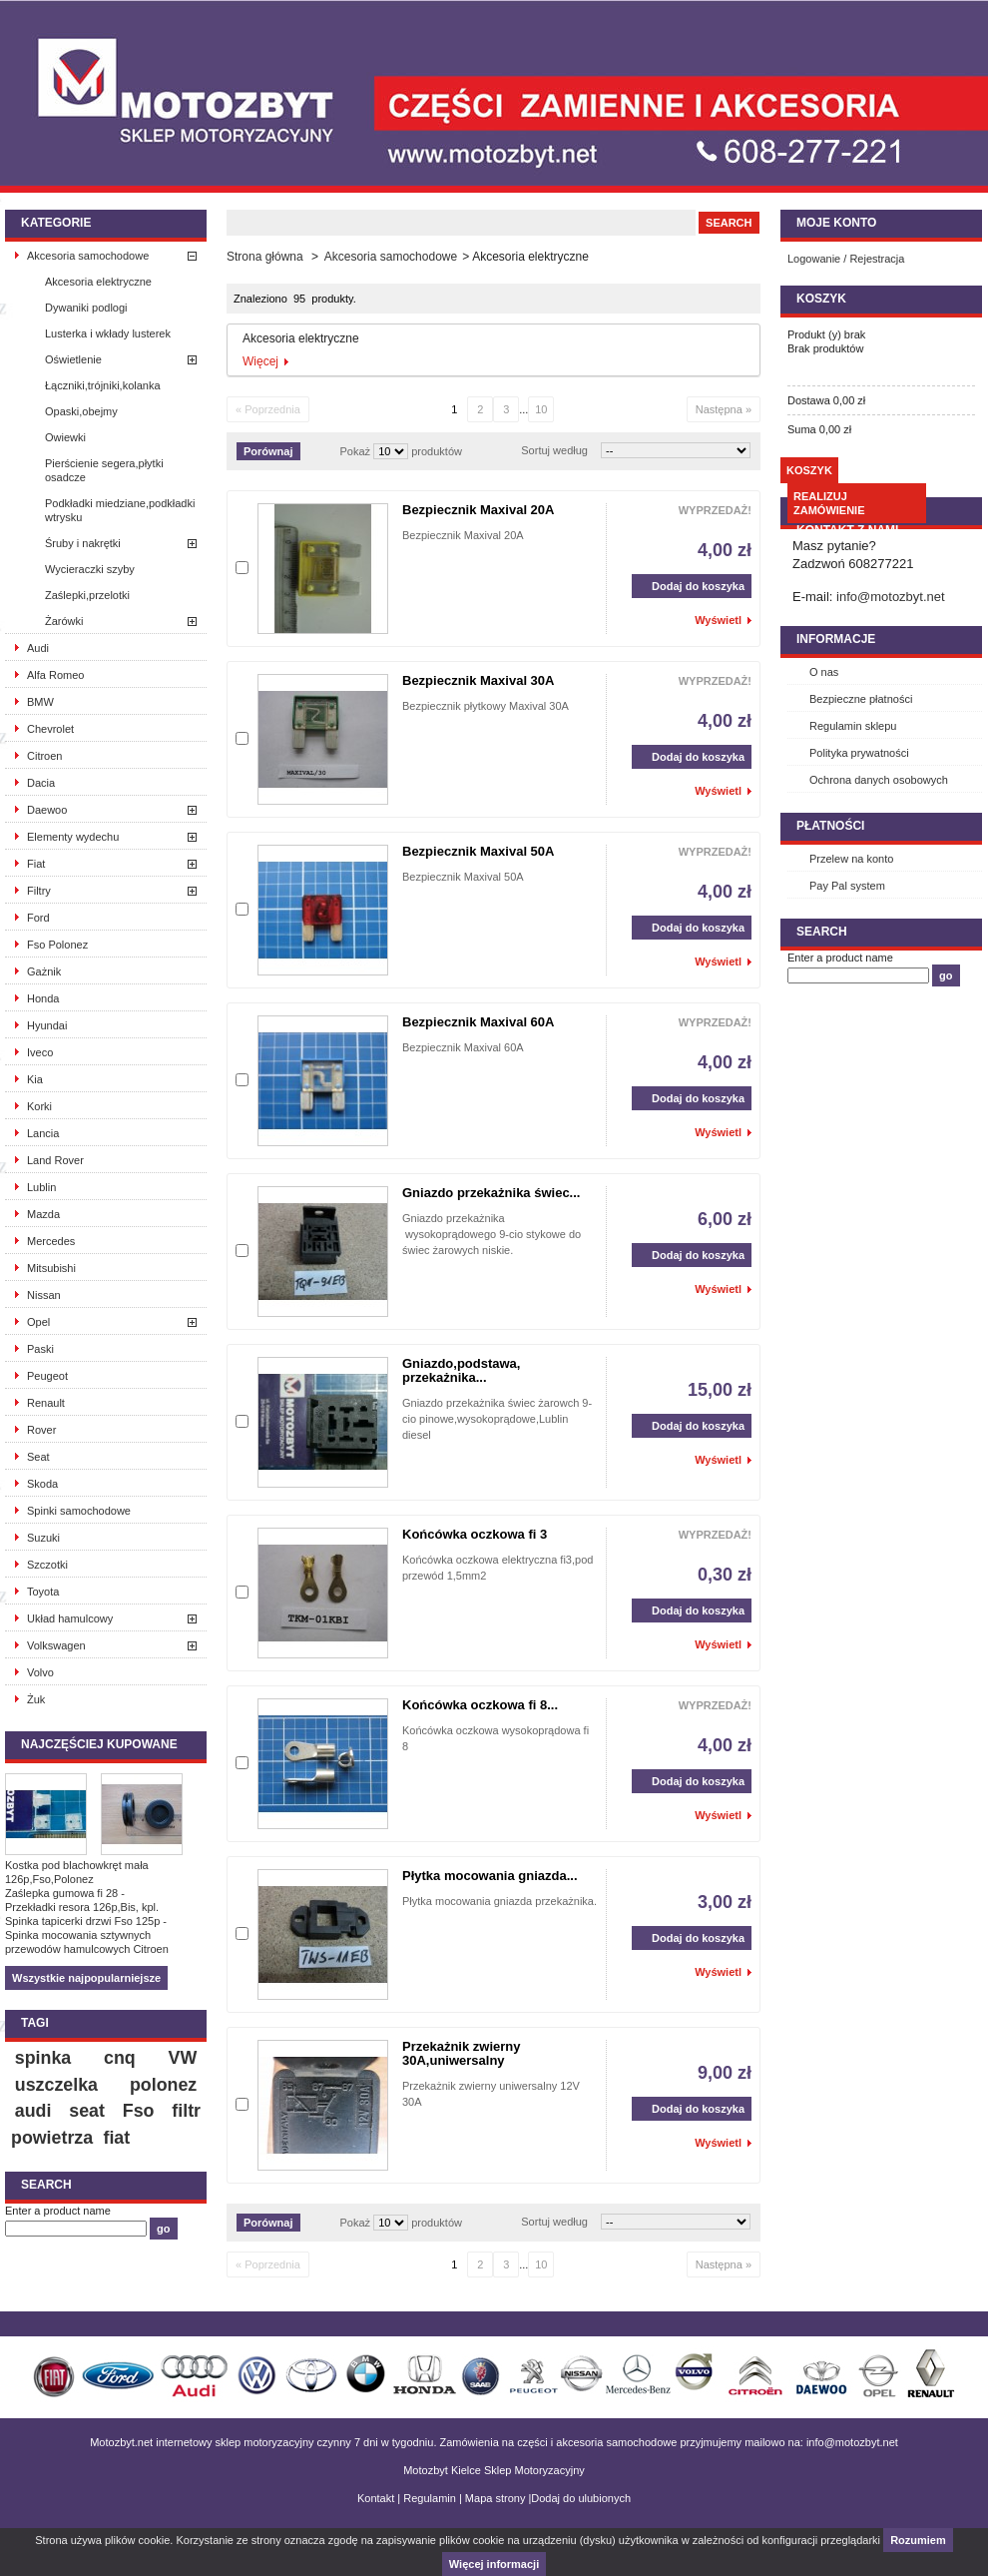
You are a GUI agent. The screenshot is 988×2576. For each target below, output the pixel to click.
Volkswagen (56, 1645)
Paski (40, 1349)
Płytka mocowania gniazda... (490, 1875)
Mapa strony (495, 2498)
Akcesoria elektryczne (98, 282)
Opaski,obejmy (81, 411)
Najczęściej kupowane (99, 1744)
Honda (43, 998)
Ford (38, 918)
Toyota (43, 1592)
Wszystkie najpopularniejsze (86, 1978)
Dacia (41, 783)
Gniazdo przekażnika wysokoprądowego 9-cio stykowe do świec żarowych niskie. (491, 1234)
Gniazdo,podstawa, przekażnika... (461, 1370)
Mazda (43, 1214)
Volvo (40, 1672)
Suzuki (43, 1538)
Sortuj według (554, 450)
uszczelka (56, 2085)
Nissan (44, 1295)
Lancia (43, 1133)
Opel (38, 1322)
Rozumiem (918, 2540)
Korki (39, 1106)
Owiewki (65, 437)
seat (87, 2111)
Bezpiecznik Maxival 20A (478, 509)
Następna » (723, 409)
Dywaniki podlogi (86, 308)
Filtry (39, 891)
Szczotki (47, 1565)
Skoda (42, 1484)
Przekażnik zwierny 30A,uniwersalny (461, 2053)
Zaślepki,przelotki (87, 595)
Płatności (830, 826)
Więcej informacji (494, 2564)
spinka (43, 2058)
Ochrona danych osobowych (878, 780)
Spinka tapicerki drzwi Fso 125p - (86, 1921)
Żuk (36, 1699)
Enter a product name (58, 2211)
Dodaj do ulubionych (581, 2498)
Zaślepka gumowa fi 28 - (65, 1893)
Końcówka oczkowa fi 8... (480, 1704)
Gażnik (44, 971)
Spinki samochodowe (79, 1511)
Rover (41, 1430)
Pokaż (355, 451)
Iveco (40, 1052)
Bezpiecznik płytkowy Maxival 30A (485, 706)
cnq (120, 2058)
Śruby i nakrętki (83, 543)
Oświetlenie (73, 359)
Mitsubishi (51, 1268)
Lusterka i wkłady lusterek (108, 333)
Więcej (260, 361)
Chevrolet (50, 729)
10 (541, 409)
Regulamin (429, 2498)
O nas (823, 672)
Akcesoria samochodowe (88, 256)
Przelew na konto (851, 859)
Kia (35, 1079)
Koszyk (821, 299)
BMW (40, 702)
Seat (38, 1457)
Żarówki (64, 621)
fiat (116, 2138)
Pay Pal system (847, 886)
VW (183, 2058)
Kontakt (375, 2498)
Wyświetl (718, 620)
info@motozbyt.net (890, 596)
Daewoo (47, 810)
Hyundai (47, 1025)
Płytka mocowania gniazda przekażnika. (499, 1901)
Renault (46, 1403)
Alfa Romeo (55, 675)
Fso (139, 2111)
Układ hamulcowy (70, 1618)
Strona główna (265, 257)
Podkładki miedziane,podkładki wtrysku (120, 510)
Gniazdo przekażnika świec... (491, 1192)
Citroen (44, 756)
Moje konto (836, 223)
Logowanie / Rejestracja (845, 259)
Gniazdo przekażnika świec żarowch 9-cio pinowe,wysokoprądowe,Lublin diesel (497, 1419)
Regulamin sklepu (852, 726)
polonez (163, 2085)
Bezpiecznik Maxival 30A (478, 680)
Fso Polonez (57, 945)
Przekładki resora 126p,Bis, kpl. (82, 1907)
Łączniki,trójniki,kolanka (103, 385)
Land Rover (55, 1160)
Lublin (41, 1187)
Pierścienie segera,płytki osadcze (104, 470)
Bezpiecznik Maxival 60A (478, 1021)
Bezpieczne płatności (860, 699)
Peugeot (47, 1376)
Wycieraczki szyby (90, 569)
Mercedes (51, 1241)
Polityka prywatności (859, 753)
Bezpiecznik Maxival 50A (478, 851)
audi (33, 2111)
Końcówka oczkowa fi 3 (474, 1534)
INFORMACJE (835, 639)
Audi (38, 648)
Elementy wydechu (73, 837)
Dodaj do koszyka (688, 586)
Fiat (36, 864)
